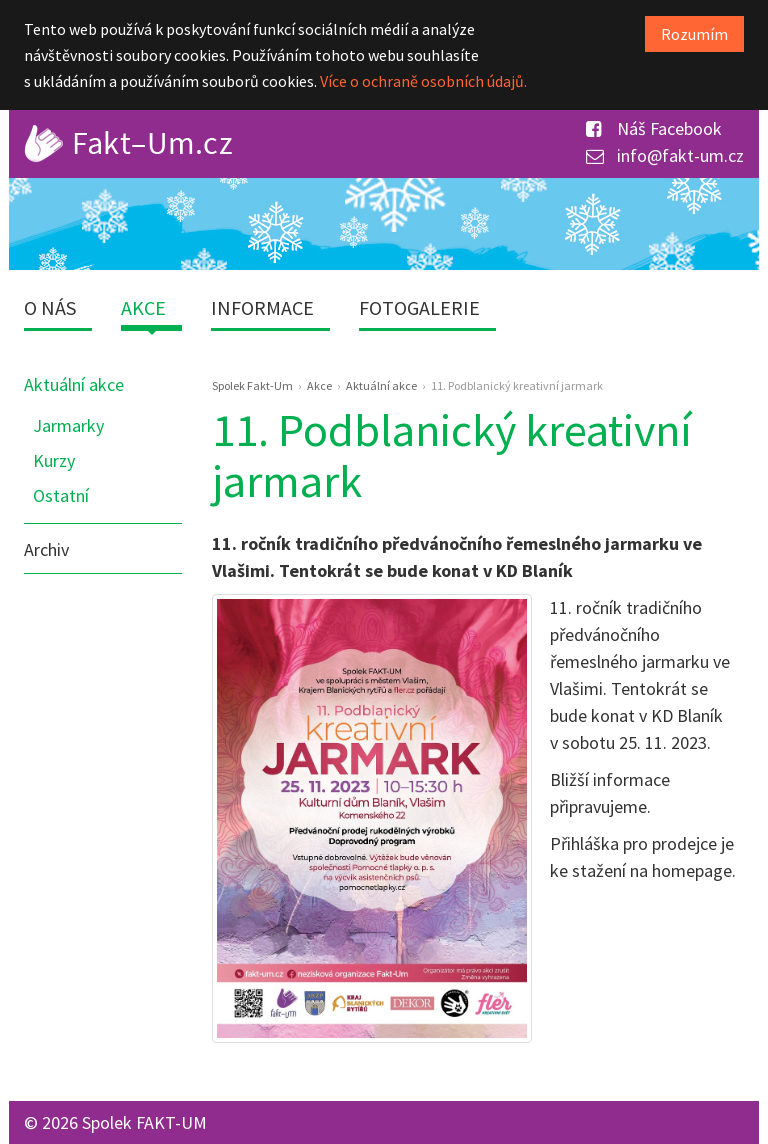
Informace (262, 307)
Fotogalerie (419, 307)
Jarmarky (68, 425)
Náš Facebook (654, 128)
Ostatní (61, 495)
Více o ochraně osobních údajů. (423, 81)
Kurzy (54, 460)
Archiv (46, 549)
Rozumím (694, 34)
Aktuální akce (74, 384)
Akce (143, 307)
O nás (50, 307)
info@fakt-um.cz (665, 155)
